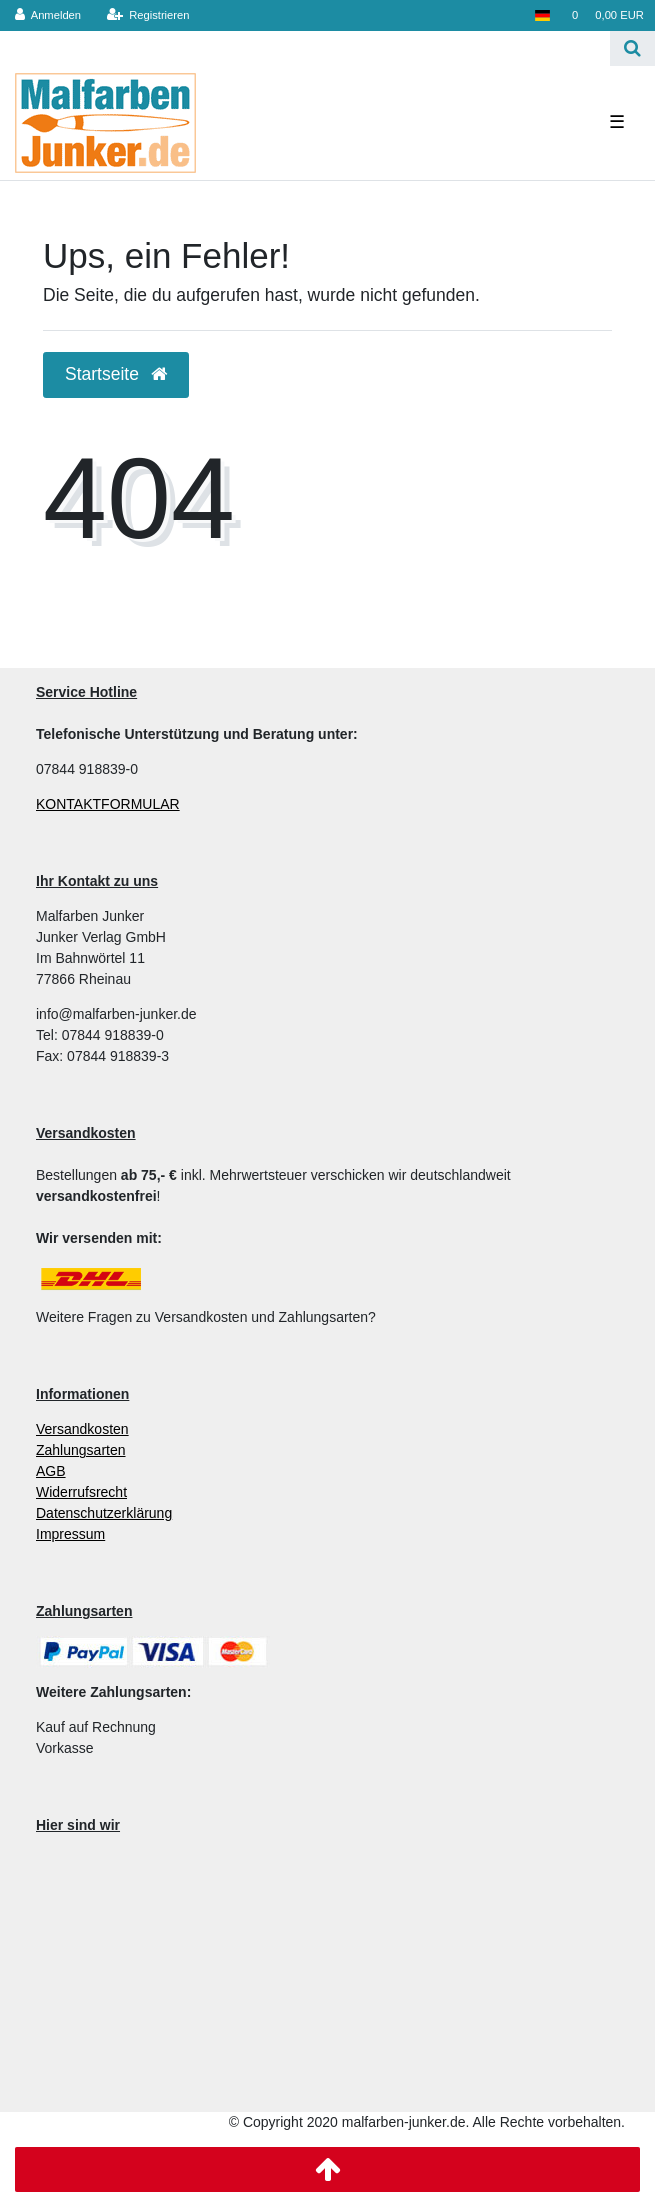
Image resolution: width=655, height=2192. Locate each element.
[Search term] (305, 48)
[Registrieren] (147, 15)
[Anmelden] (48, 15)
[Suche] (632, 48)
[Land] (541, 15)
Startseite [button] (116, 374)
